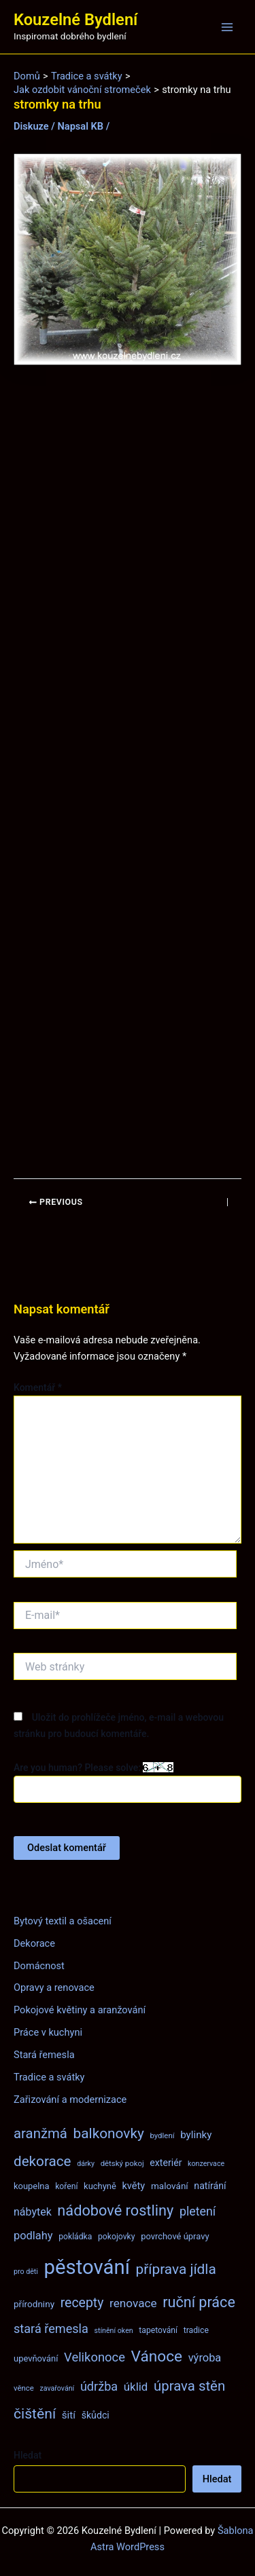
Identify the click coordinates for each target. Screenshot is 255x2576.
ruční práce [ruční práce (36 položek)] (199, 2302)
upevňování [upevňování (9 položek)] (36, 2358)
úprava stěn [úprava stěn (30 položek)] (189, 2386)
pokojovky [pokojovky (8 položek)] (116, 2236)
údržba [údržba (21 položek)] (99, 2386)
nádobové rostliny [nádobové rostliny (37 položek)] (115, 2210)
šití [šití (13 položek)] (68, 2415)
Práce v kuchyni (48, 2032)
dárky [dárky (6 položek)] (86, 2163)
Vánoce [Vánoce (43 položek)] (157, 2356)
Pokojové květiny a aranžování (80, 2010)
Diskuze (31, 126)
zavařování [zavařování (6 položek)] (56, 2388)
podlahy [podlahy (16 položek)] (33, 2235)
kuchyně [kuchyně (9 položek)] (100, 2186)
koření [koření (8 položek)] (66, 2186)
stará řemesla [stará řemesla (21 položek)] (51, 2328)
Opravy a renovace (54, 1987)
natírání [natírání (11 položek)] (210, 2185)
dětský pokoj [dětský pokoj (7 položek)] (122, 2163)
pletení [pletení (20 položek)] (198, 2211)
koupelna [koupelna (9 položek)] (32, 2186)
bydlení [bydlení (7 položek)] (162, 2135)
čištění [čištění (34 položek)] (35, 2413)
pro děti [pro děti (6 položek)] (26, 2271)
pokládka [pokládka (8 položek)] (75, 2236)
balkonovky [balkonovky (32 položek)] (108, 2133)
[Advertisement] (127, 772)
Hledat (27, 2455)
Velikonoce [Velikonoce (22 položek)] (94, 2357)
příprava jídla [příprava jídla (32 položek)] (176, 2269)
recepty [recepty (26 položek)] (82, 2303)
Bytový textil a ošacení (63, 1921)
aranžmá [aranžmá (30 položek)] (40, 2133)
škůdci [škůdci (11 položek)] (95, 2415)
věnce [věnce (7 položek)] (24, 2388)
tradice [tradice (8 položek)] (196, 2330)
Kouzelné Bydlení (75, 19)
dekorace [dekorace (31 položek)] (42, 2161)
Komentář (38, 1387)
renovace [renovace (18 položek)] (133, 2303)
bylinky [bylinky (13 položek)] (195, 2135)
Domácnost (39, 1966)
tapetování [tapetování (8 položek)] (158, 2330)
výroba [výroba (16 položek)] (205, 2357)
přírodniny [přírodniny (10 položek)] (34, 2303)
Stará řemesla (44, 2055)
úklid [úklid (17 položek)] (136, 2386)
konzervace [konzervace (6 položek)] (206, 2163)
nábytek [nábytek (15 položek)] (33, 2211)
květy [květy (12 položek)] (133, 2186)
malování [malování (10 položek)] (169, 2185)
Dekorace (34, 1943)
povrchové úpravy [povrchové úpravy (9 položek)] (175, 2236)
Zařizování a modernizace (70, 2099)
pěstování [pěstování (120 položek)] (87, 2267)
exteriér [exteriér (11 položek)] (166, 2162)
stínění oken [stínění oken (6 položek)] (113, 2330)
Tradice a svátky (49, 2077)
